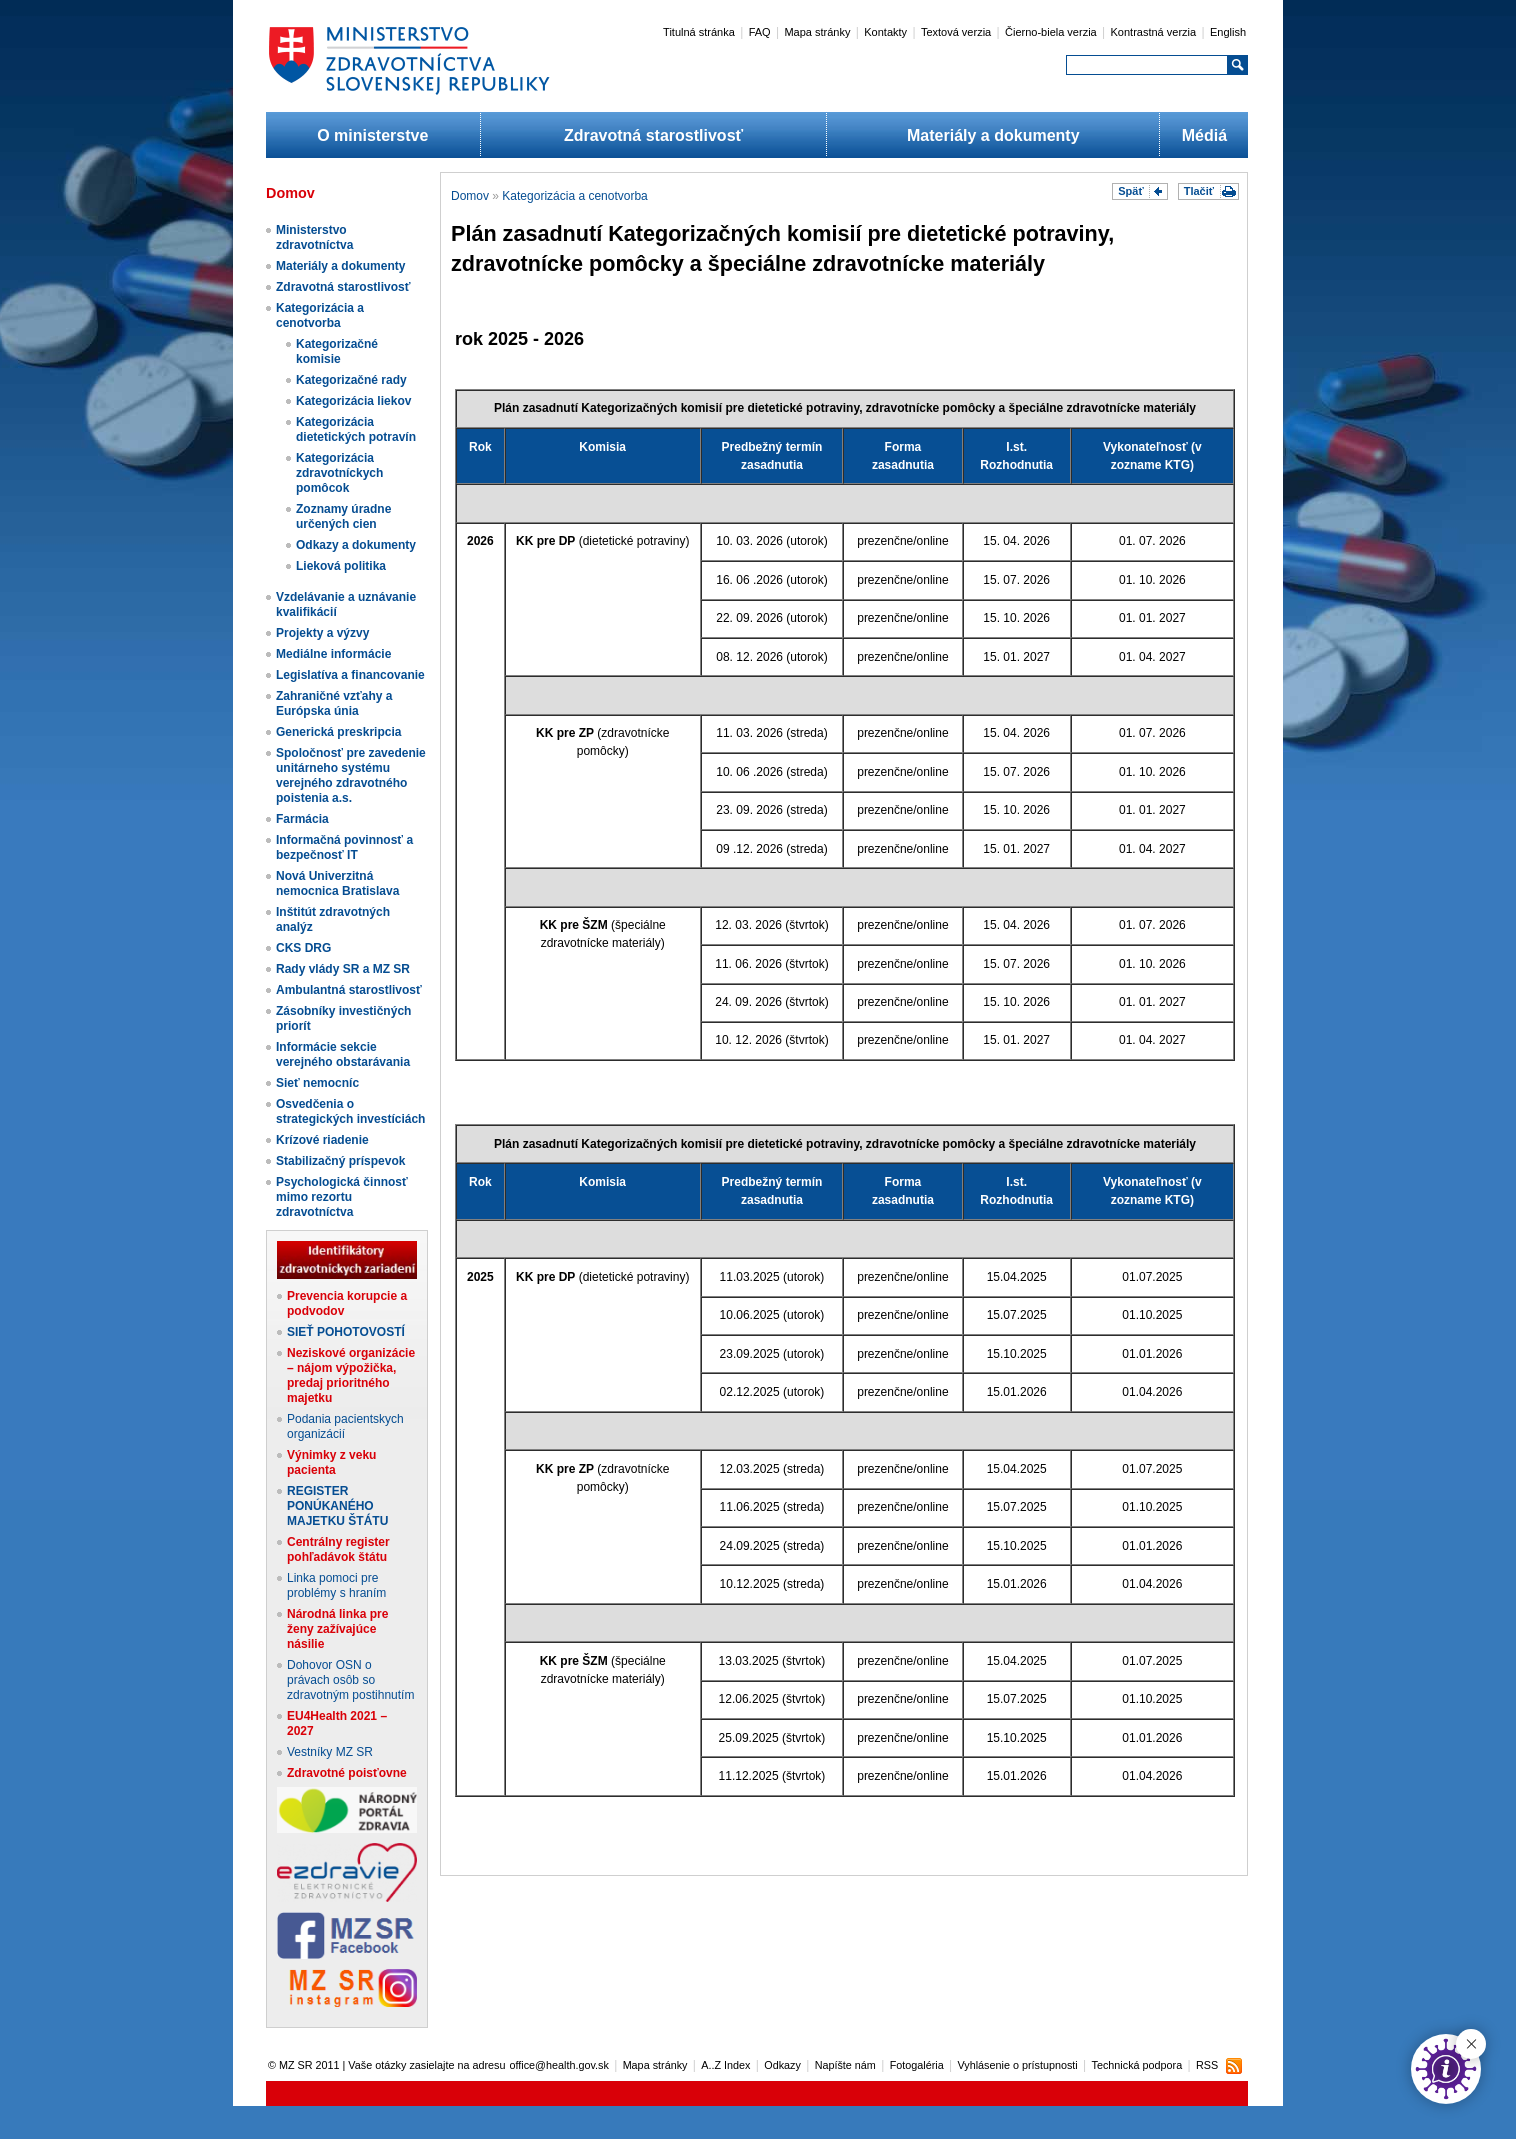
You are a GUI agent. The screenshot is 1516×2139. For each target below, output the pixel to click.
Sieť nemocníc (317, 1083)
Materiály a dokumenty (993, 135)
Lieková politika (341, 566)
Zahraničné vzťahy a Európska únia (334, 703)
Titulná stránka (699, 32)
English (1228, 32)
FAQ (760, 32)
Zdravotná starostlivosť (653, 135)
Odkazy (782, 2065)
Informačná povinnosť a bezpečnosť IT (344, 847)
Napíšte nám (845, 2065)
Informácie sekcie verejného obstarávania (343, 1054)
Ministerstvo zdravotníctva (314, 237)
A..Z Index (725, 2065)
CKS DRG (303, 948)
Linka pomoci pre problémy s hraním (336, 1585)
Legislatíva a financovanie (350, 675)
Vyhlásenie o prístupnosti (1018, 2065)
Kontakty (885, 32)
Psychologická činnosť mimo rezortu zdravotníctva (342, 1197)
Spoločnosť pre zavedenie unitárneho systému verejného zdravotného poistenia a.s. (351, 775)
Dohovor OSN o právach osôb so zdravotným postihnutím (350, 1680)
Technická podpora (1137, 2065)
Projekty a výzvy (322, 633)
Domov (470, 196)
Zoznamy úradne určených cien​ (343, 516)
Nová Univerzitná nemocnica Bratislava (337, 883)
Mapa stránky (817, 32)
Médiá (1204, 135)
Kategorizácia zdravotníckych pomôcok (339, 473)
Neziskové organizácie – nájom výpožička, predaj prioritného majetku (351, 1375)
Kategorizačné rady (351, 380)
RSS (1207, 2065)
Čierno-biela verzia (1051, 32)
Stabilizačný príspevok (340, 1161)
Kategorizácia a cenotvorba (320, 315)
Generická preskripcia (338, 732)
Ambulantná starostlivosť (349, 990)
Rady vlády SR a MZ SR (343, 969)
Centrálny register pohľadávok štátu (338, 1549)
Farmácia (302, 819)
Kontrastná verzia (1154, 32)
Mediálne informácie (333, 654)
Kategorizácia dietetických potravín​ (356, 429)
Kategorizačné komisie (337, 351)
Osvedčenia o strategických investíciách (350, 1111)
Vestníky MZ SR (330, 1752)
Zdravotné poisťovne (347, 1773)
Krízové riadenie (322, 1140)
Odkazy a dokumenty (356, 545)
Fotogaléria (917, 2065)
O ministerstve (372, 135)
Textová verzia (956, 32)
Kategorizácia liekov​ (353, 401)
